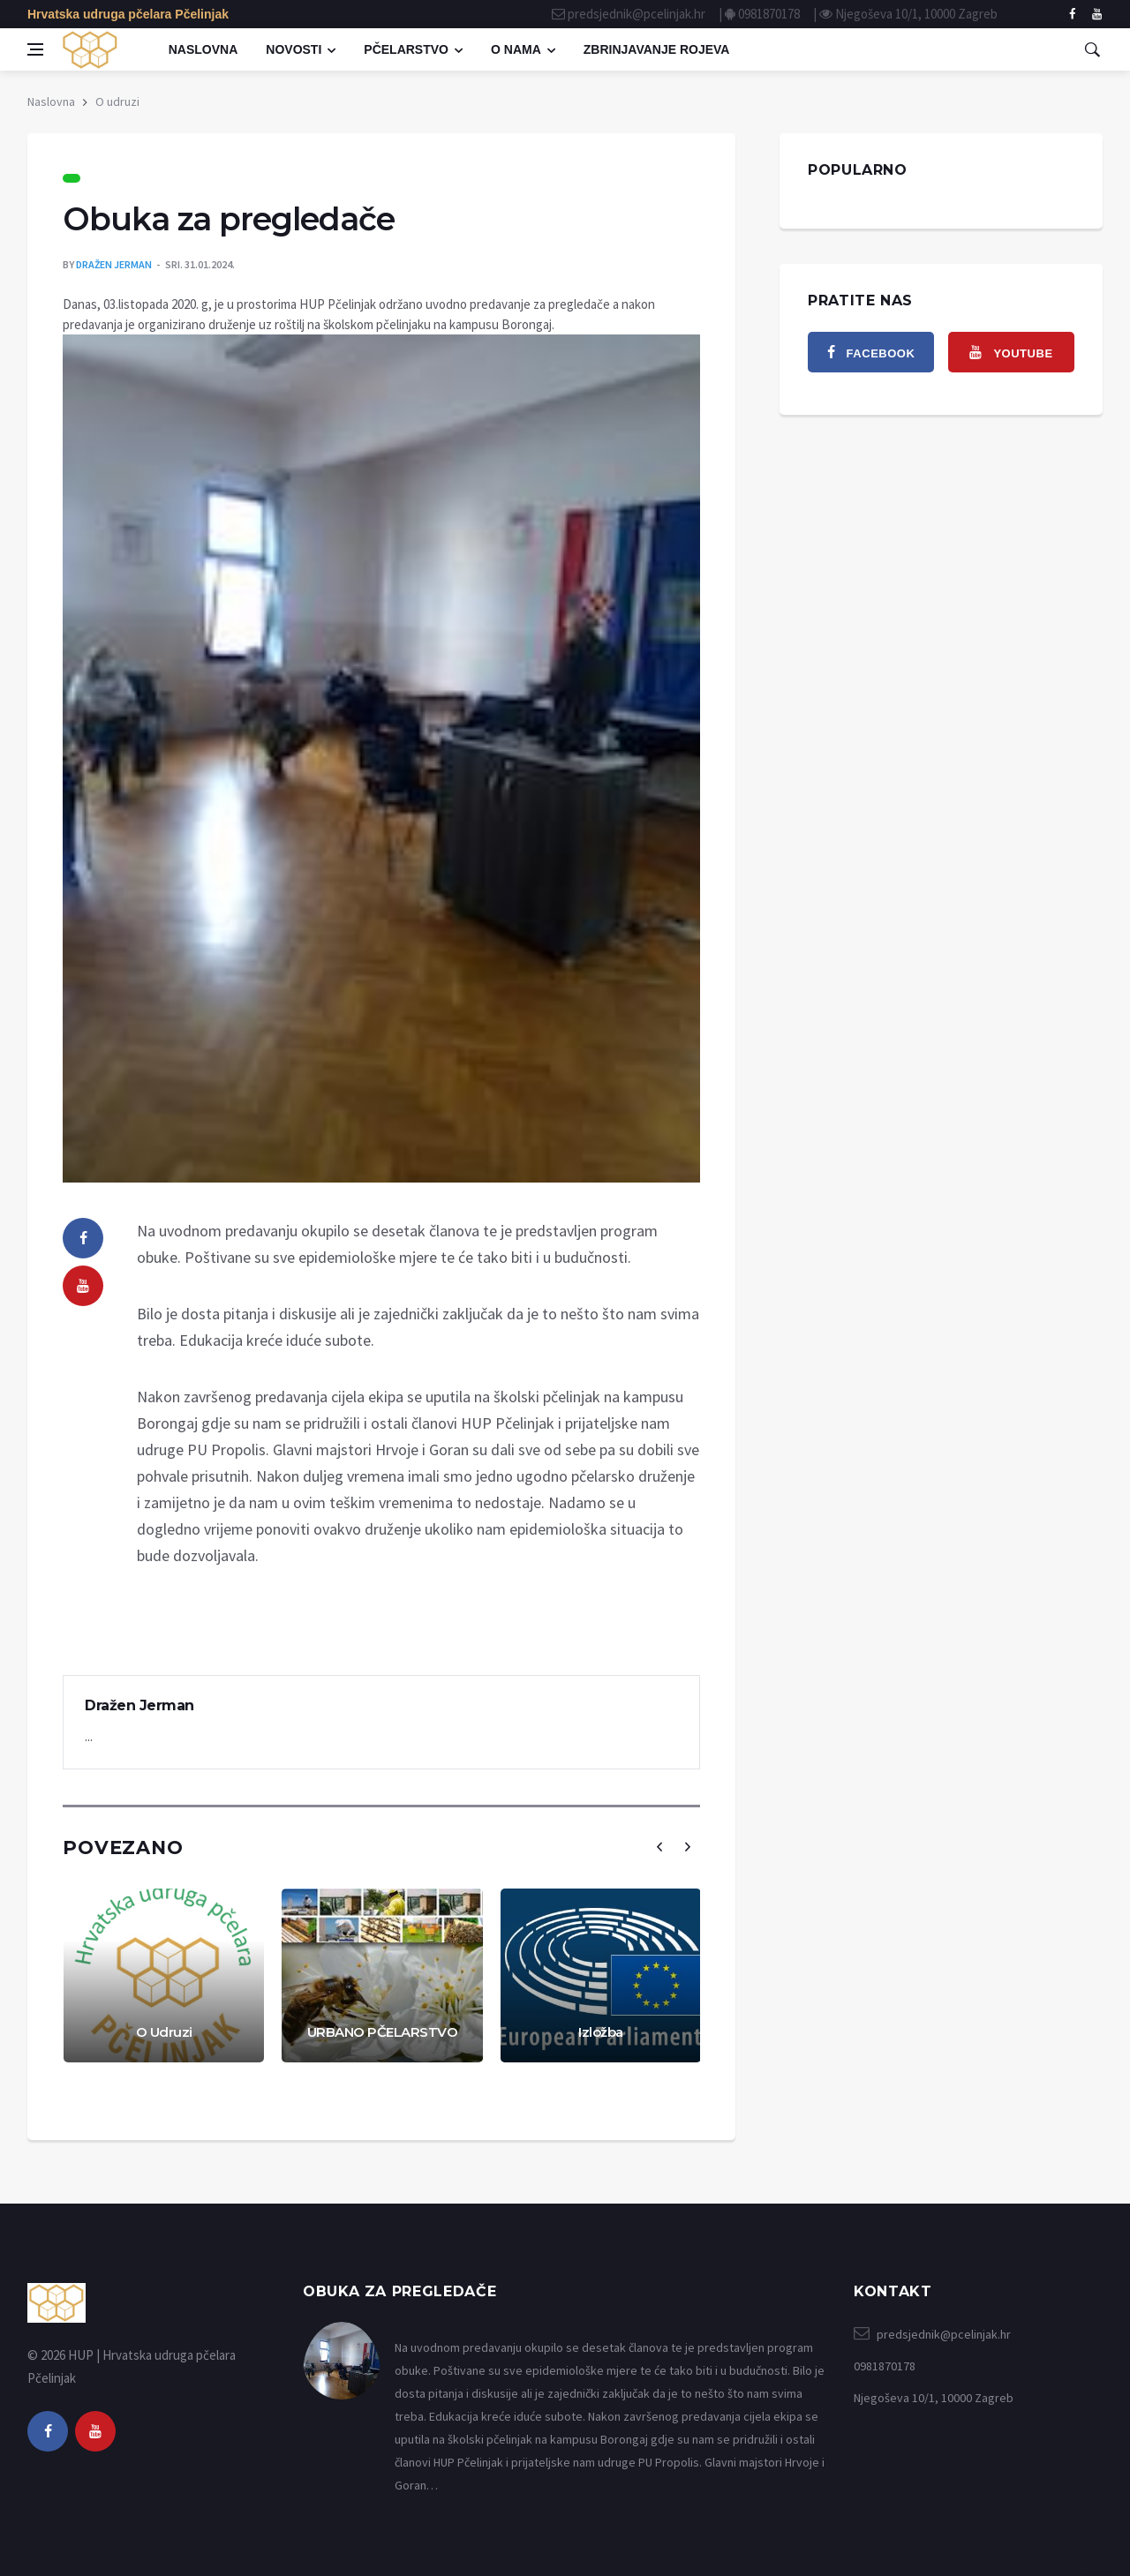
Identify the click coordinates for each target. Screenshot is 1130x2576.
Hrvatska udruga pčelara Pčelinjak (128, 14)
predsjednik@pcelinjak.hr (636, 13)
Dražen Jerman (114, 264)
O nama (516, 49)
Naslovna (203, 49)
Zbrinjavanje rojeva (657, 49)
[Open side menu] (35, 49)
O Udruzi (164, 2032)
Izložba (600, 2032)
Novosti (293, 49)
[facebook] (1072, 14)
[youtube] (83, 1285)
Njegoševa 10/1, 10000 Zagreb (916, 13)
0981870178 (769, 13)
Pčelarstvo (406, 49)
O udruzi (117, 101)
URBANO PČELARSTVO (382, 2032)
